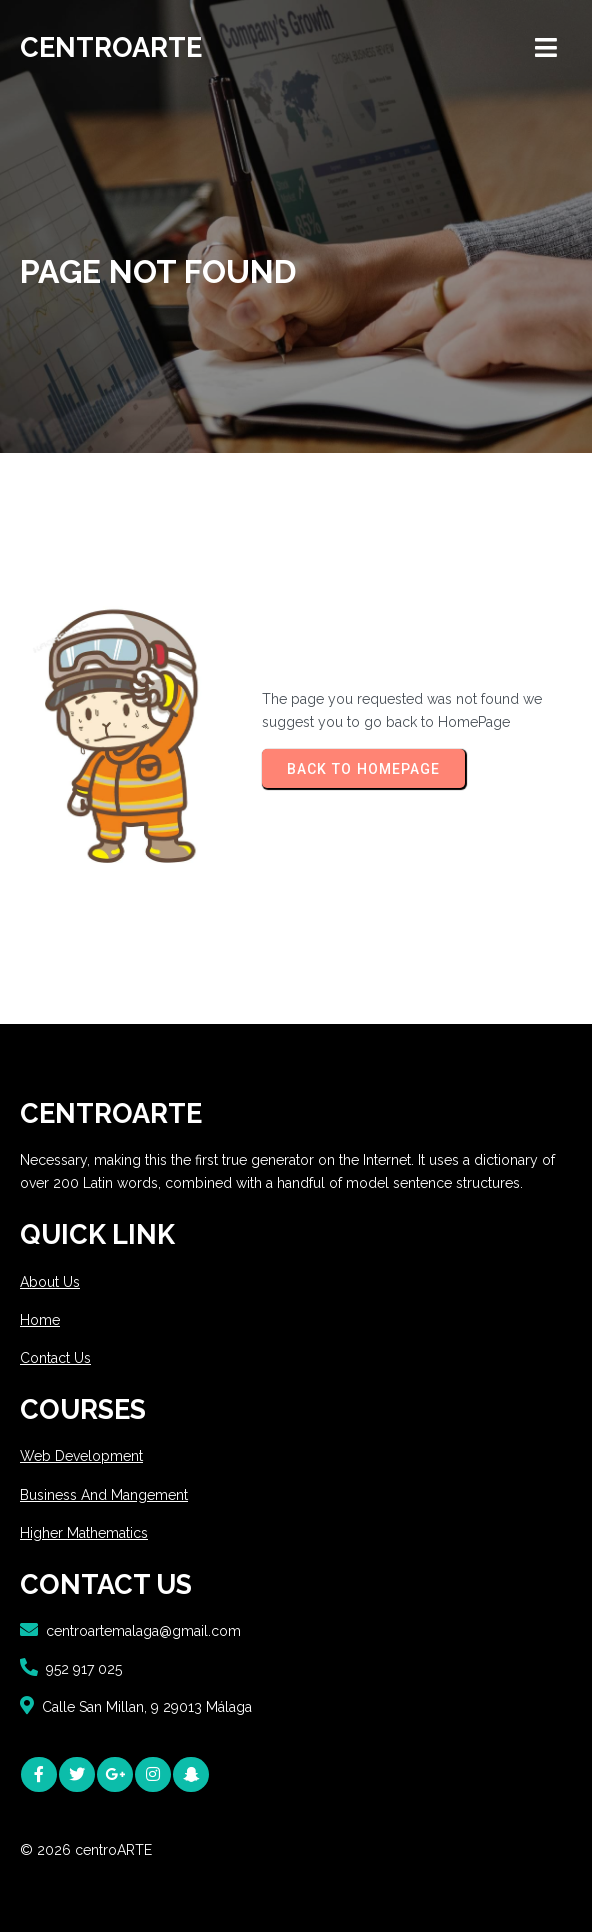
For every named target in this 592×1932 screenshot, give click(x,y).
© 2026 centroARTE (86, 1850)
